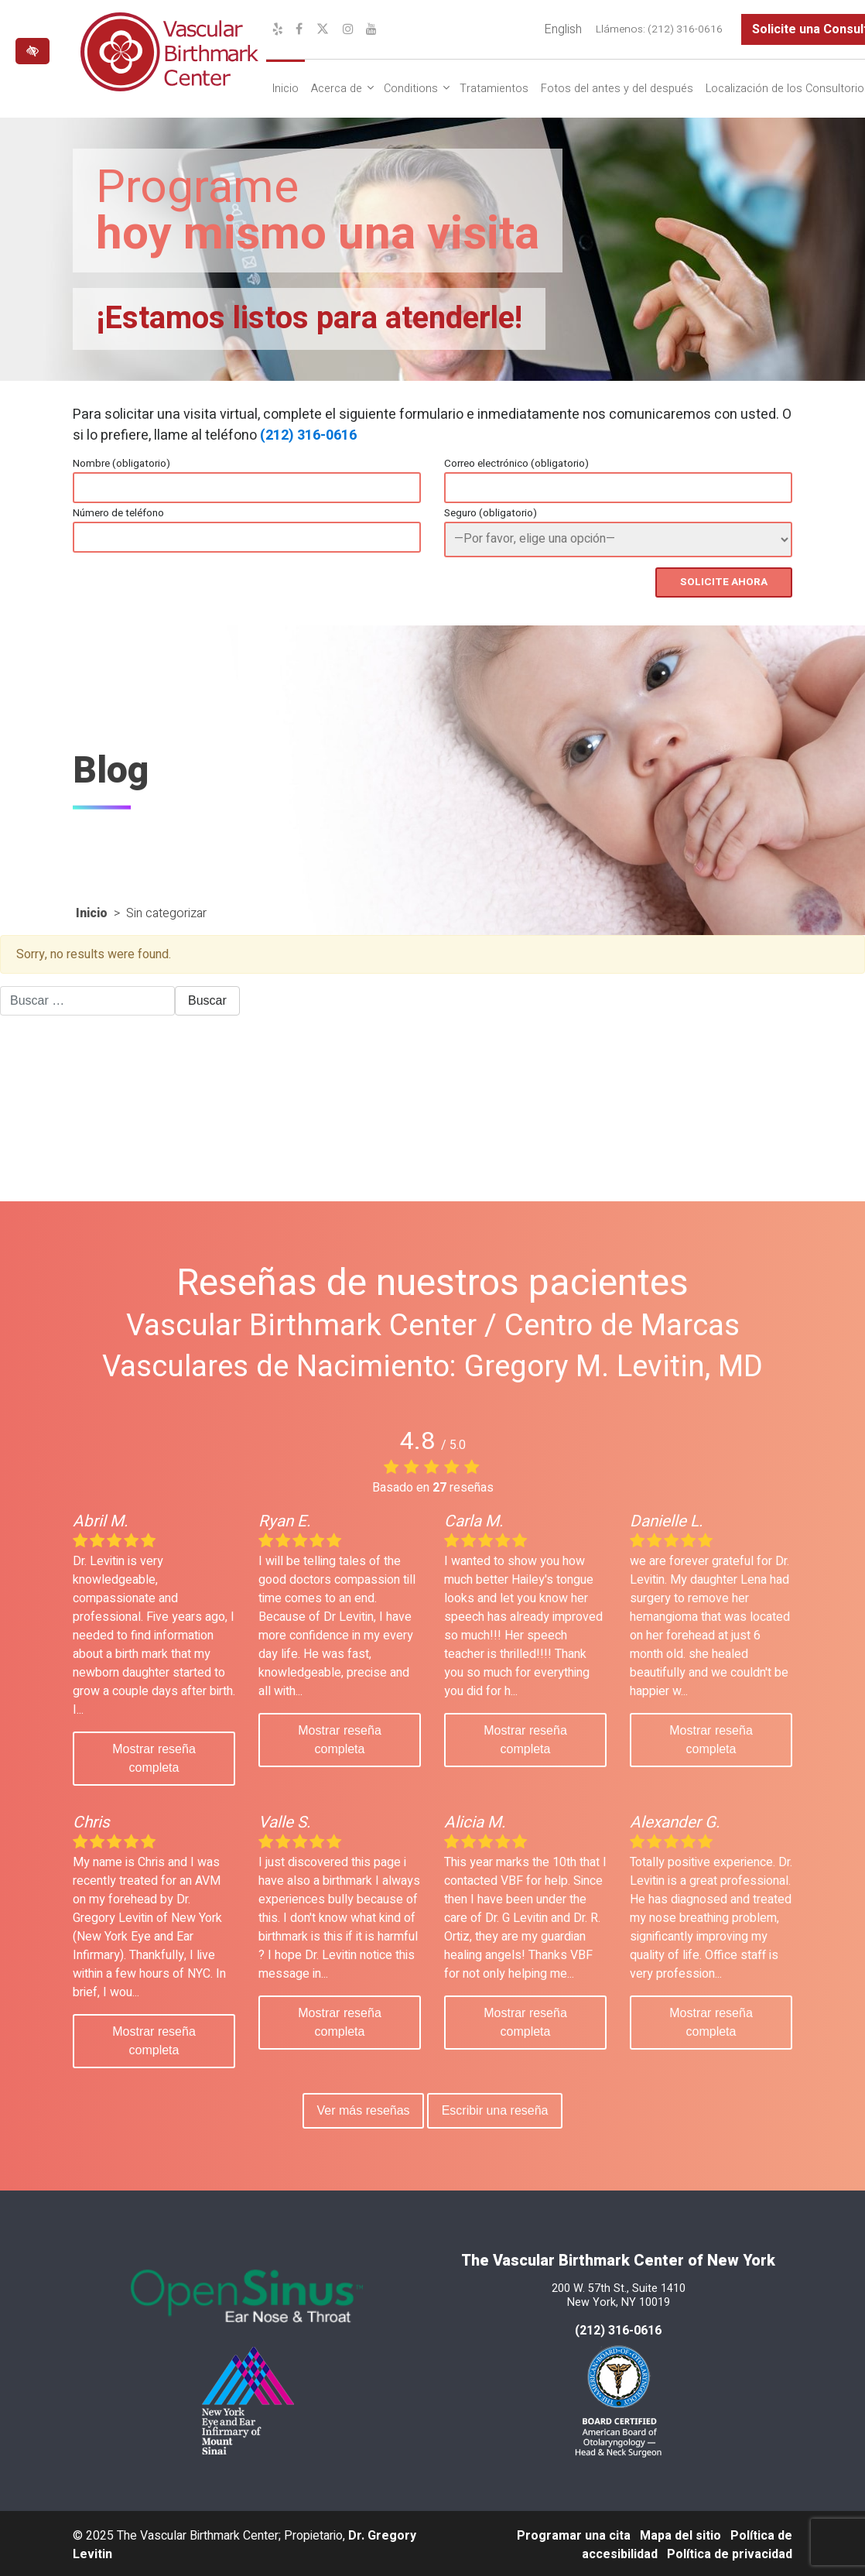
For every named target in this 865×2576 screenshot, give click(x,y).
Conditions (411, 88)
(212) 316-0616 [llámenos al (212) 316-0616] (685, 29)
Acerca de (336, 88)
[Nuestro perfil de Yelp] (277, 29)
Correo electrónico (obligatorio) (516, 463)
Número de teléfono (118, 513)
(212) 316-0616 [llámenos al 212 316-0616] (618, 2327)
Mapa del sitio (680, 2532)
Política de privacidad (729, 2551)
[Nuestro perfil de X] (322, 29)
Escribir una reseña (497, 2108)
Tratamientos (494, 88)
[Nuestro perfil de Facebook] (299, 29)
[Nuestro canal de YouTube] (371, 29)
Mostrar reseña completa (154, 1756)
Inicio (285, 88)
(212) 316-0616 (308, 435)
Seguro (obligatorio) (490, 513)
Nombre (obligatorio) (121, 463)
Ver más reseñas (360, 2108)
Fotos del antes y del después (617, 88)
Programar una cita (574, 2532)
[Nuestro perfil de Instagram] (348, 29)
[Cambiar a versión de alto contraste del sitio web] (32, 51)
